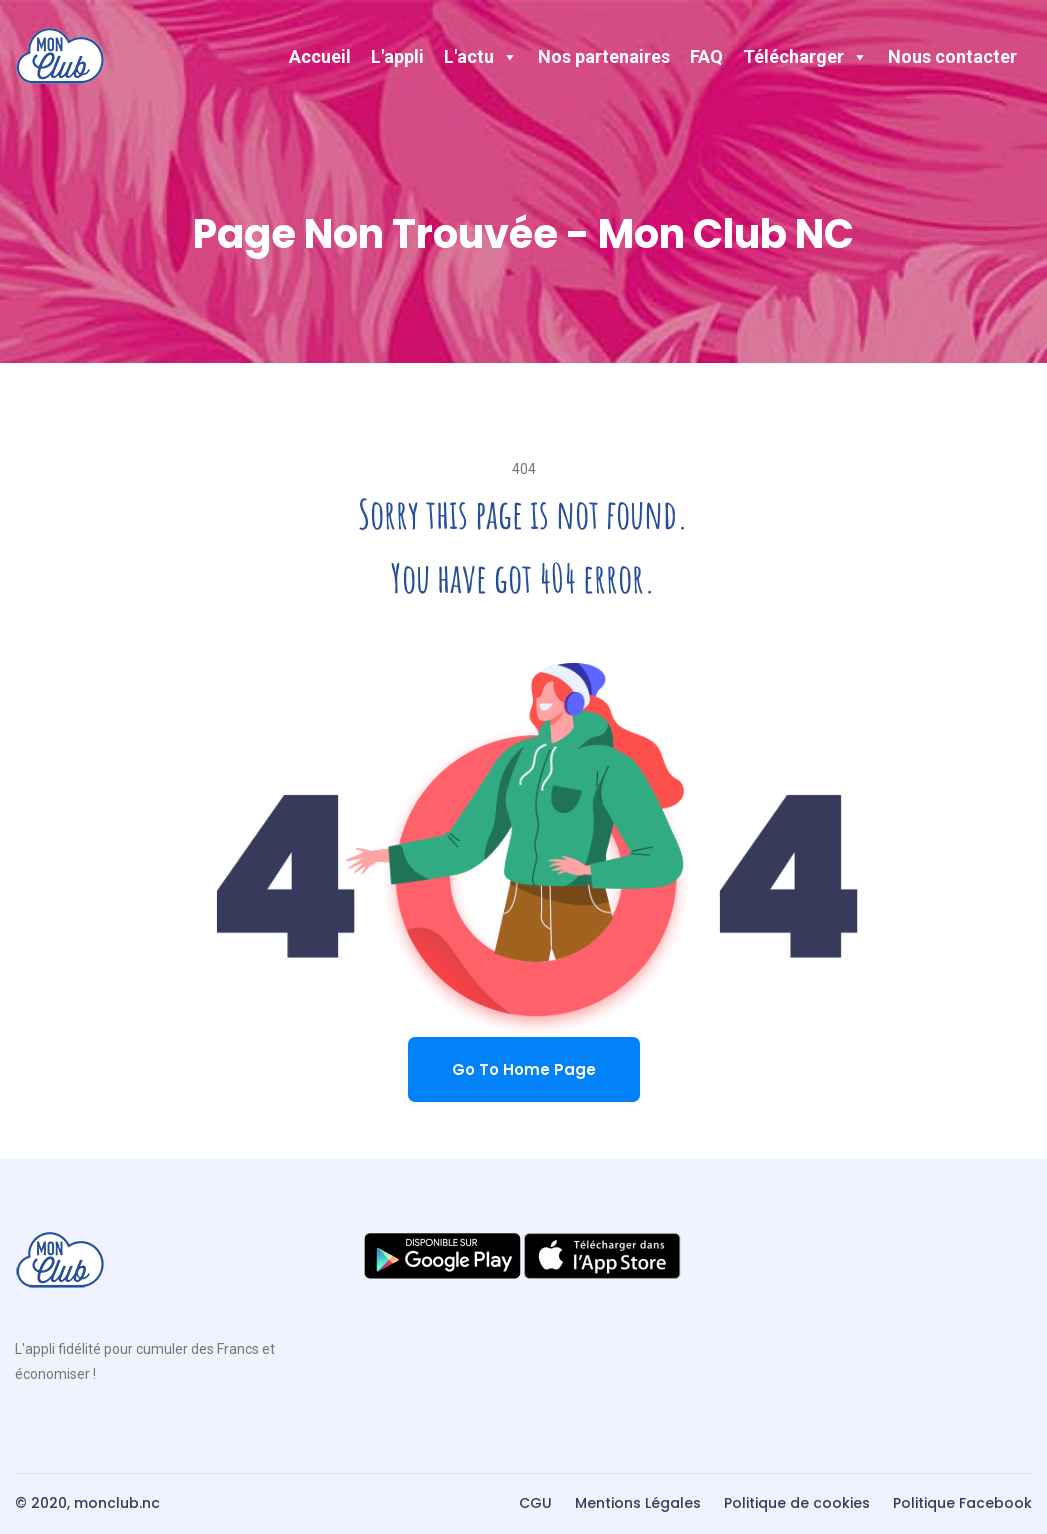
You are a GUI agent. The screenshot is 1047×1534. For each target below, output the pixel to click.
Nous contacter (952, 56)
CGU (535, 1503)
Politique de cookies (797, 1503)
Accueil (320, 56)
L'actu (481, 56)
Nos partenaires (604, 56)
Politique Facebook (962, 1503)
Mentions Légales (638, 1503)
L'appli (397, 56)
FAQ (706, 56)
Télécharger (805, 56)
